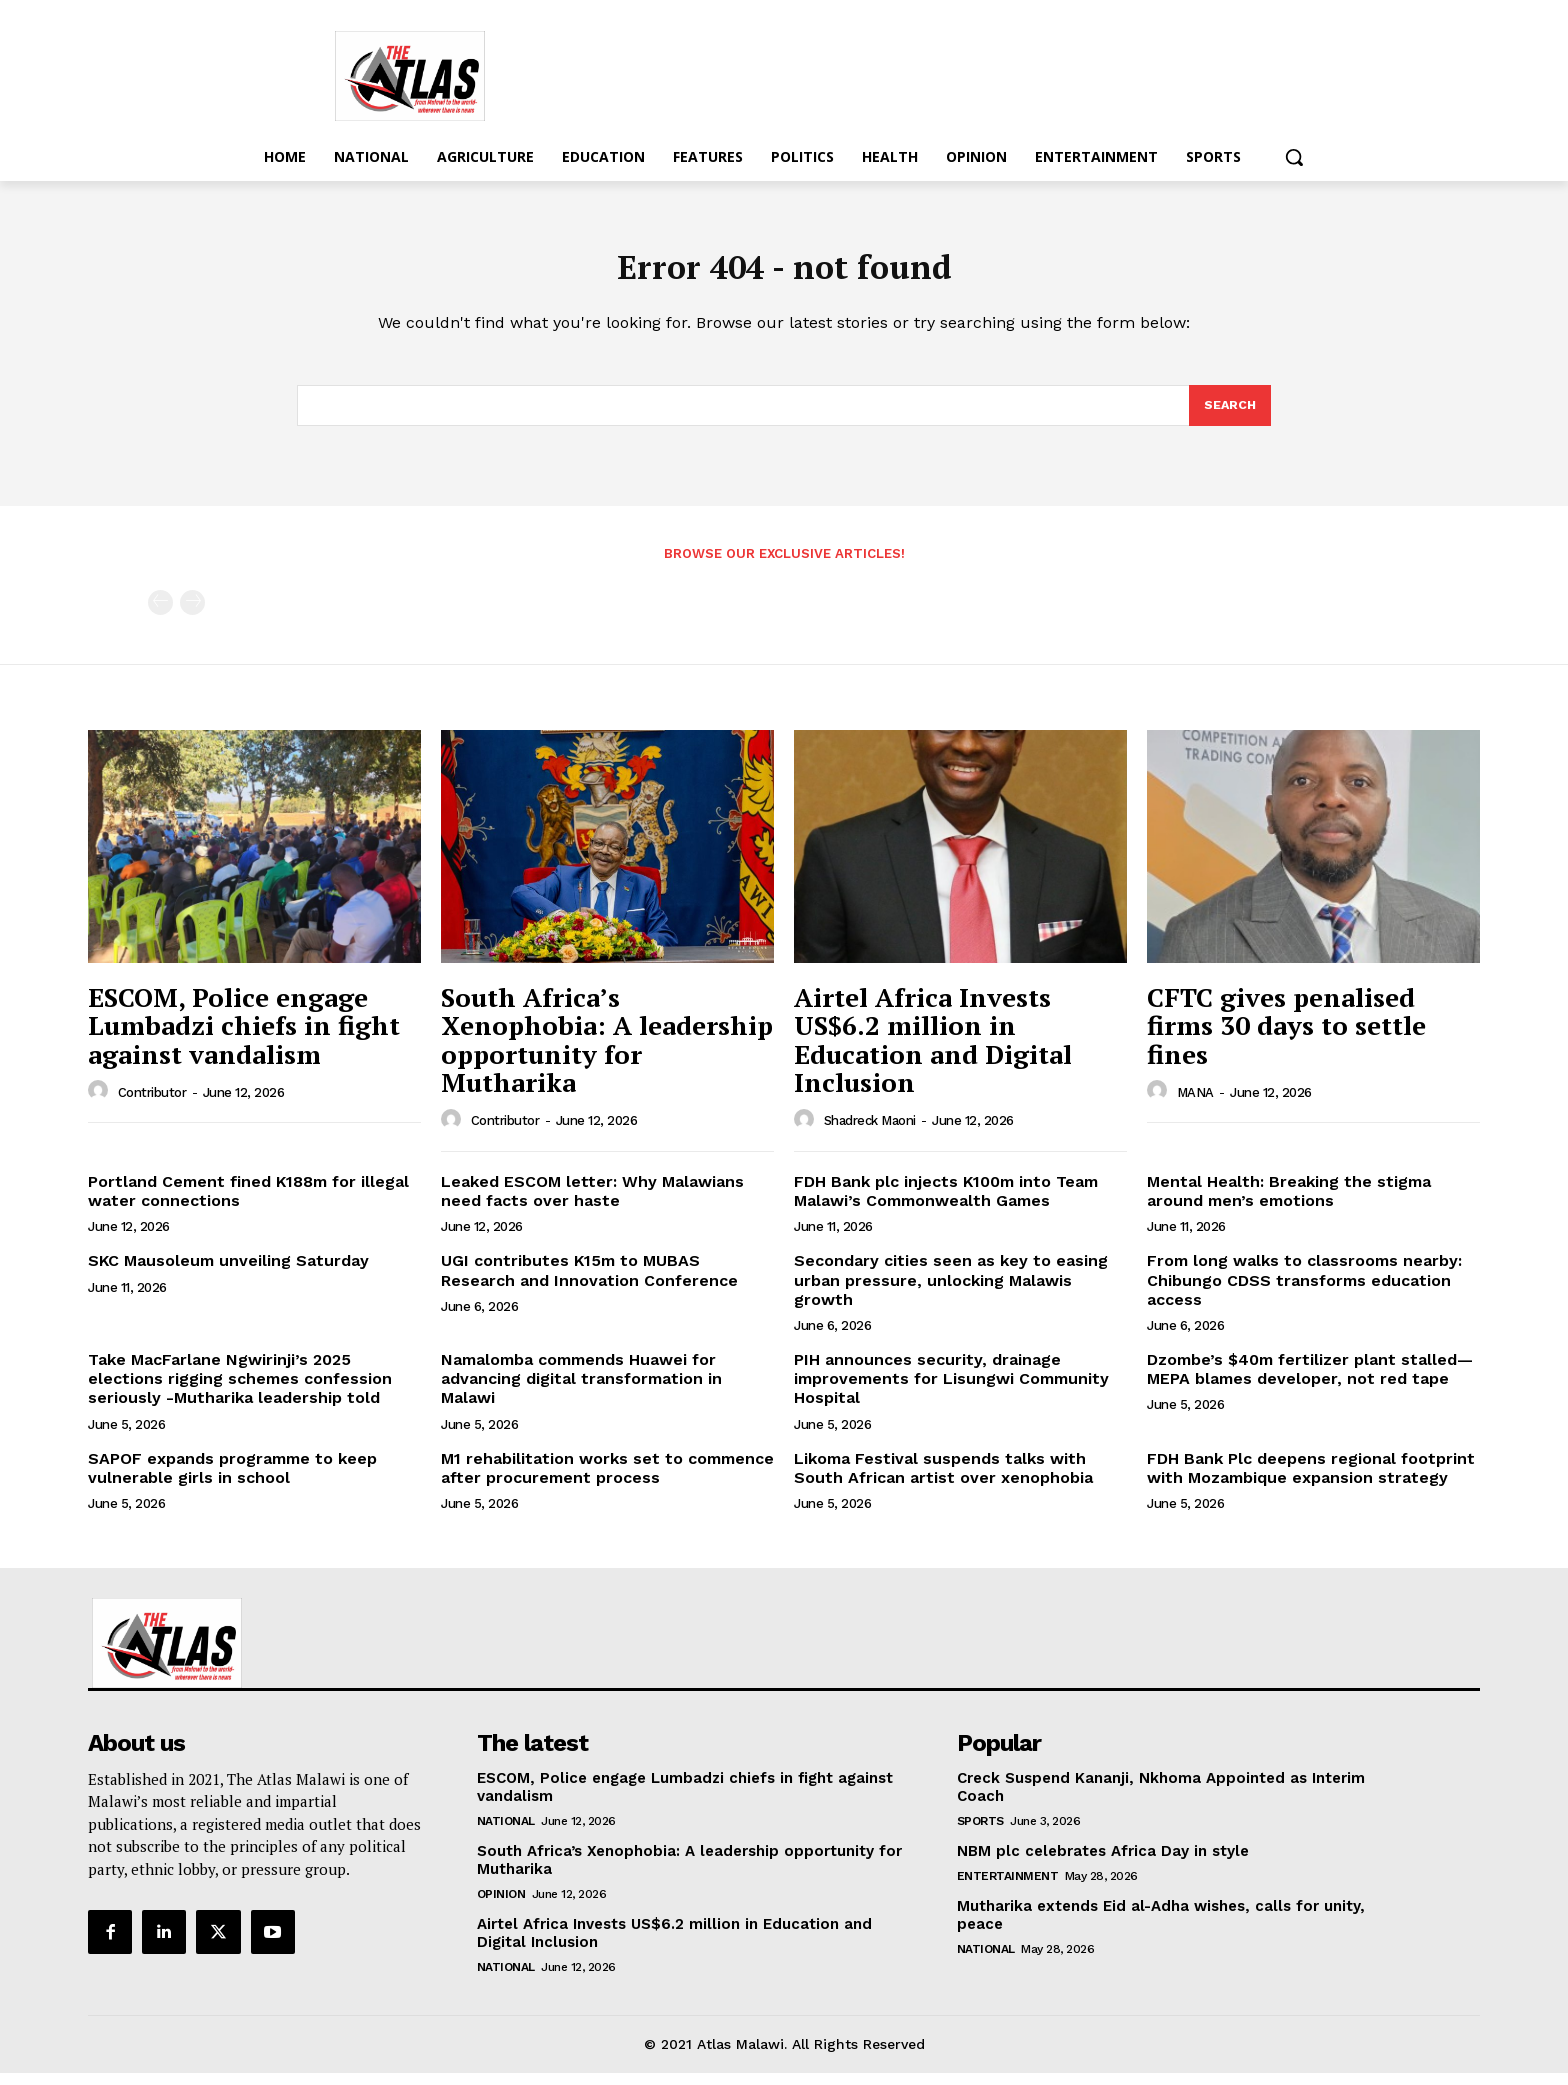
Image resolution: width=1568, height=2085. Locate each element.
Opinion (501, 1906)
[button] (1294, 157)
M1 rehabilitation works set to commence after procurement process (607, 1480)
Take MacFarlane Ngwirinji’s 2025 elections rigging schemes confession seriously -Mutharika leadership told (240, 1390)
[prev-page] (160, 614)
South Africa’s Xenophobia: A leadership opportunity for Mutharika (607, 1052)
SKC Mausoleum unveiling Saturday (228, 1272)
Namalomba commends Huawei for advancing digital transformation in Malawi (581, 1390)
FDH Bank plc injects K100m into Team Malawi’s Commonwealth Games (946, 1203)
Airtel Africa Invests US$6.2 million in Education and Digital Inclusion (933, 1052)
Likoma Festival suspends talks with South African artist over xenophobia (943, 1480)
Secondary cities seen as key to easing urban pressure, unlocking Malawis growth (951, 1291)
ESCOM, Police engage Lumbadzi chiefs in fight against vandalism (244, 1037)
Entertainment (1008, 1888)
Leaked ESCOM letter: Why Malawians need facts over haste (592, 1203)
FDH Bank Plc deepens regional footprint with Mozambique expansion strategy (1311, 1480)
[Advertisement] (944, 73)
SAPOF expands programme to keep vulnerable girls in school (232, 1480)
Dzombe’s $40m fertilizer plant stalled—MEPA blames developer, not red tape (1310, 1381)
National (506, 1833)
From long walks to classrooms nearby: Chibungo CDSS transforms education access (1304, 1291)
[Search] (1229, 416)
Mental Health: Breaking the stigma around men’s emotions (1289, 1203)
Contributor (152, 1104)
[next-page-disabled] (192, 614)
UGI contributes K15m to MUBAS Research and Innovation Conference (589, 1282)
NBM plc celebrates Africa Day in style (1105, 1863)
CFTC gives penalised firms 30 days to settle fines (1286, 1037)
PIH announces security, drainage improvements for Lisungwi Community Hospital (951, 1390)
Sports (980, 1833)
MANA (1195, 1104)
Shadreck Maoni (870, 1132)
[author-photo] (101, 1103)
